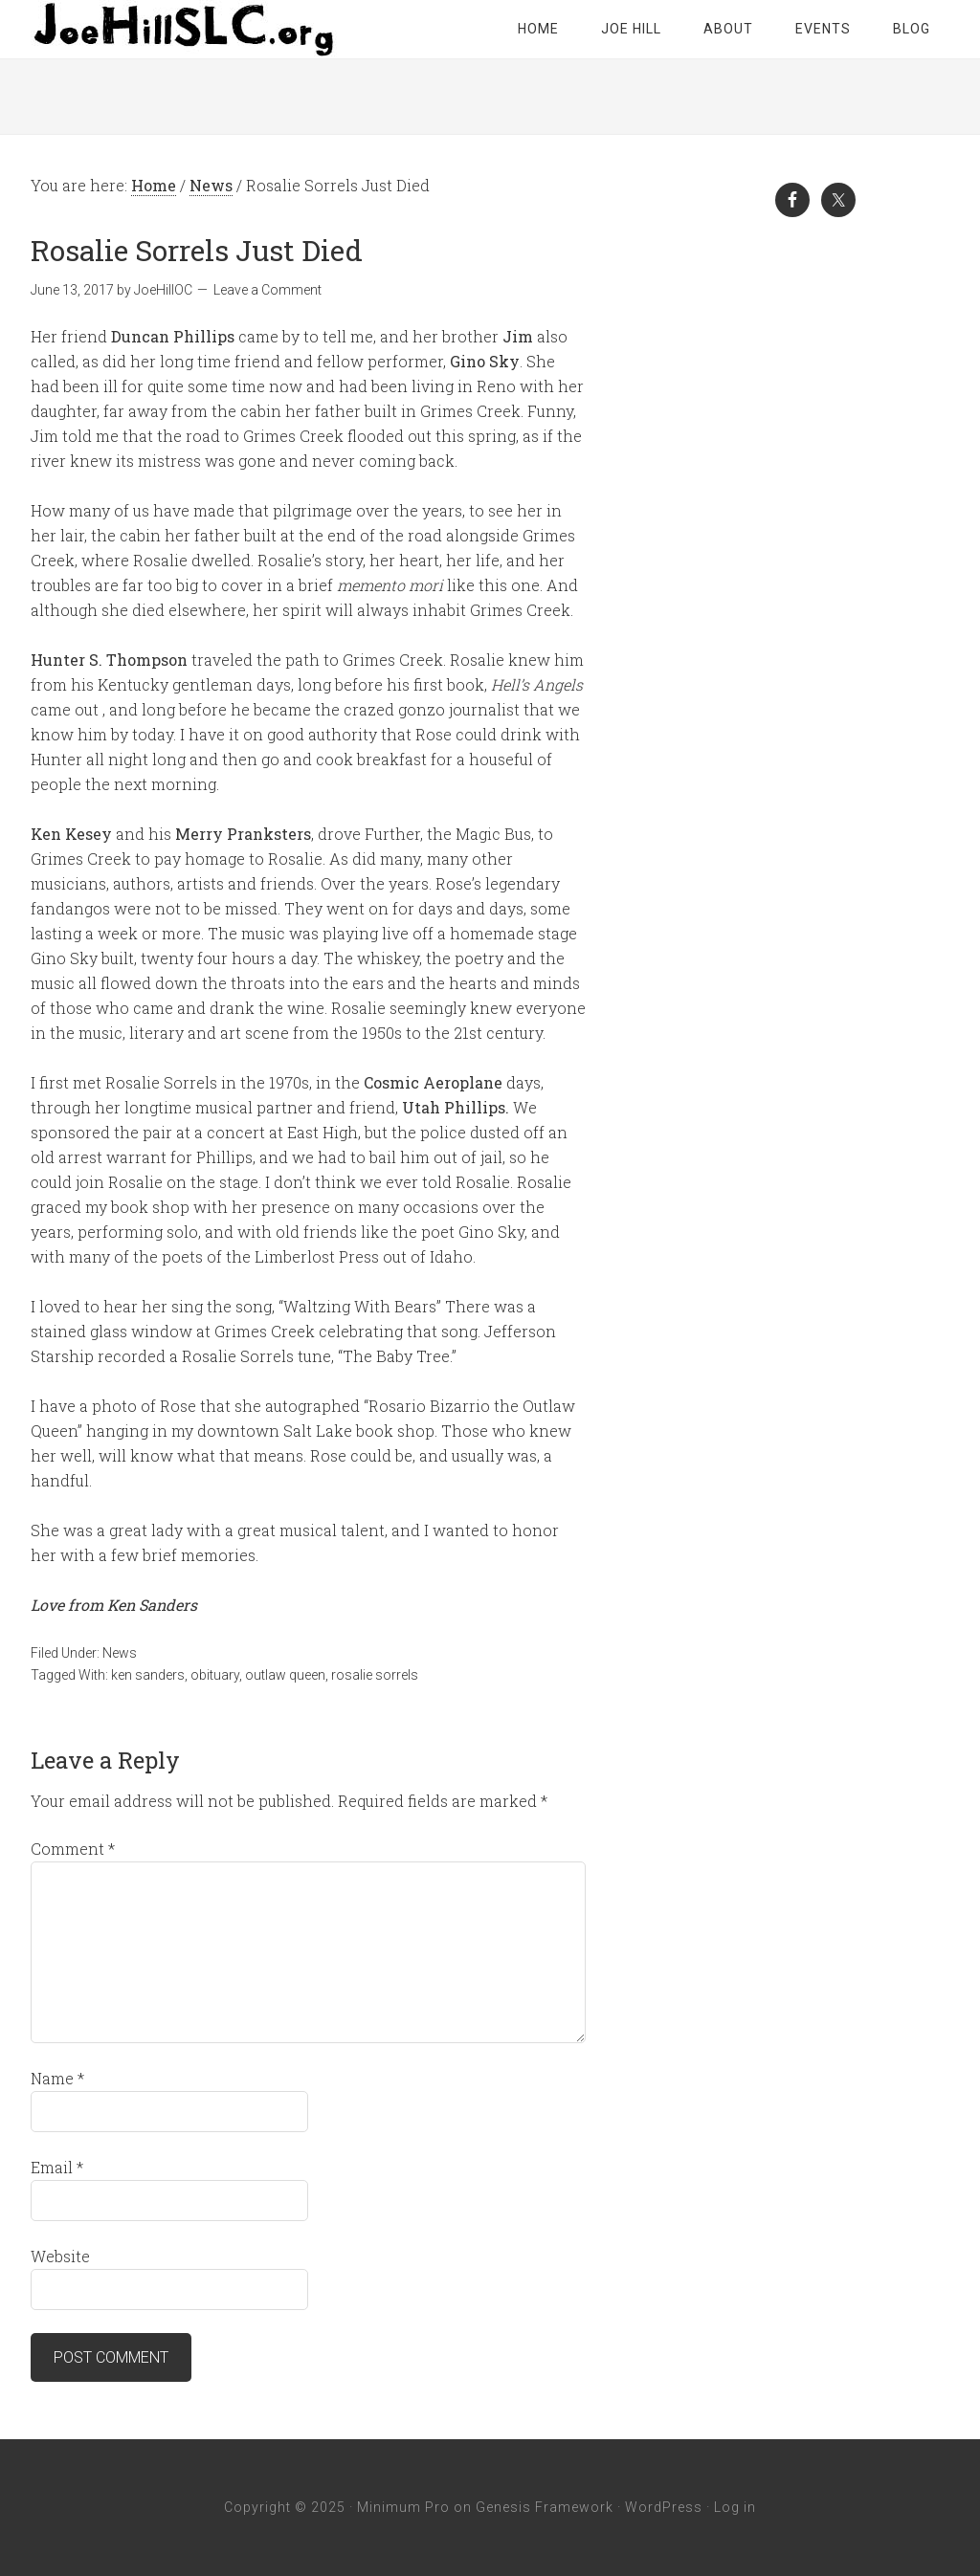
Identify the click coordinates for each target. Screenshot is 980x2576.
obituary (214, 1675)
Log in (735, 2507)
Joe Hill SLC (184, 28)
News (119, 1653)
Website (60, 2256)
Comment (73, 1848)
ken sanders (148, 1675)
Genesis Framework (544, 2507)
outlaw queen (285, 1675)
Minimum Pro (403, 2507)
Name (57, 2078)
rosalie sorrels (374, 1675)
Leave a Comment (267, 289)
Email (57, 2167)
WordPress (663, 2507)
